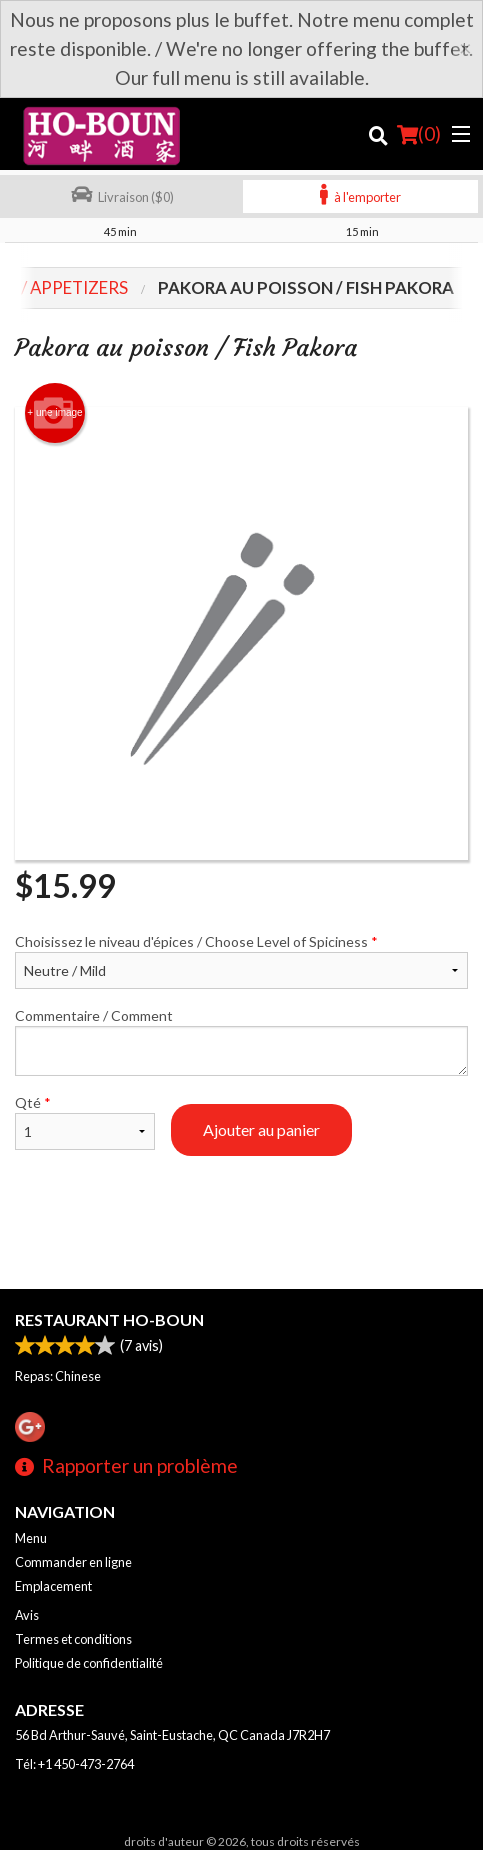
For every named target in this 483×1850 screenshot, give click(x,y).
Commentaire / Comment (241, 1041)
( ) (419, 134)
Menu (31, 1538)
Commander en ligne (73, 1562)
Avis (27, 1615)
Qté (85, 1122)
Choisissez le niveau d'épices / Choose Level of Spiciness (241, 961)
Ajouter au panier (261, 1129)
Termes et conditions (73, 1639)
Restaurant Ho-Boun (109, 1319)
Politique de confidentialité (89, 1663)
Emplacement (53, 1586)
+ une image (54, 413)
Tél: (74, 1764)
